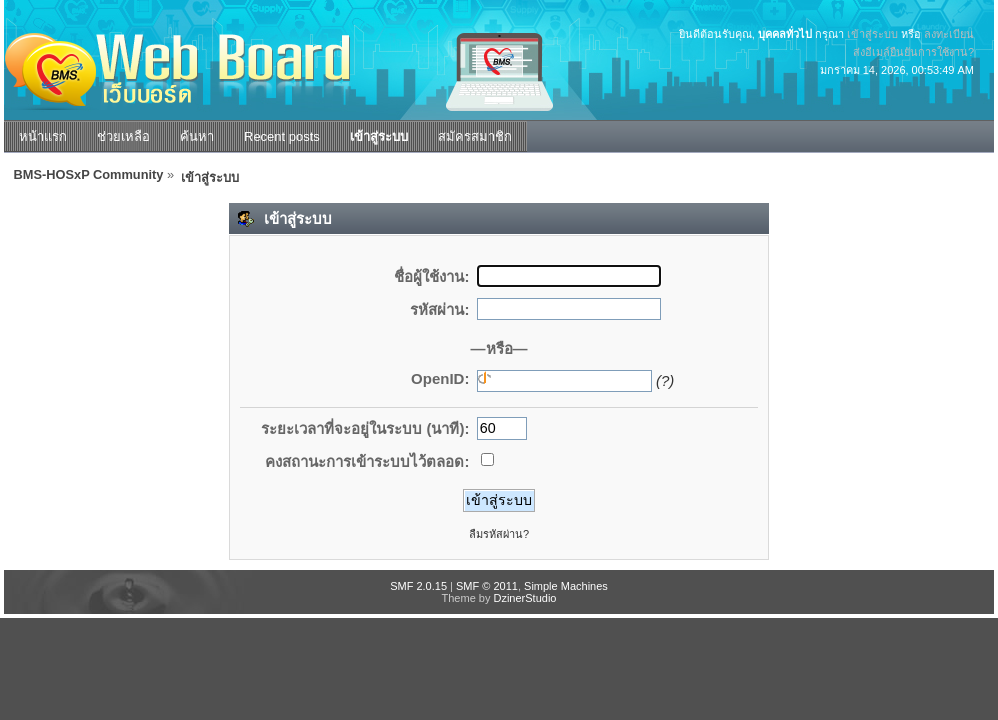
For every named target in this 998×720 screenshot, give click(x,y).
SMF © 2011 (487, 586)
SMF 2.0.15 (418, 586)
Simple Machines (566, 586)
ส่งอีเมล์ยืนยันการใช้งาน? (913, 52)
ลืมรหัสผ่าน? (499, 534)
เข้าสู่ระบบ (872, 34)
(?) (665, 380)
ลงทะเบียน (949, 34)
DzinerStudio (524, 598)
